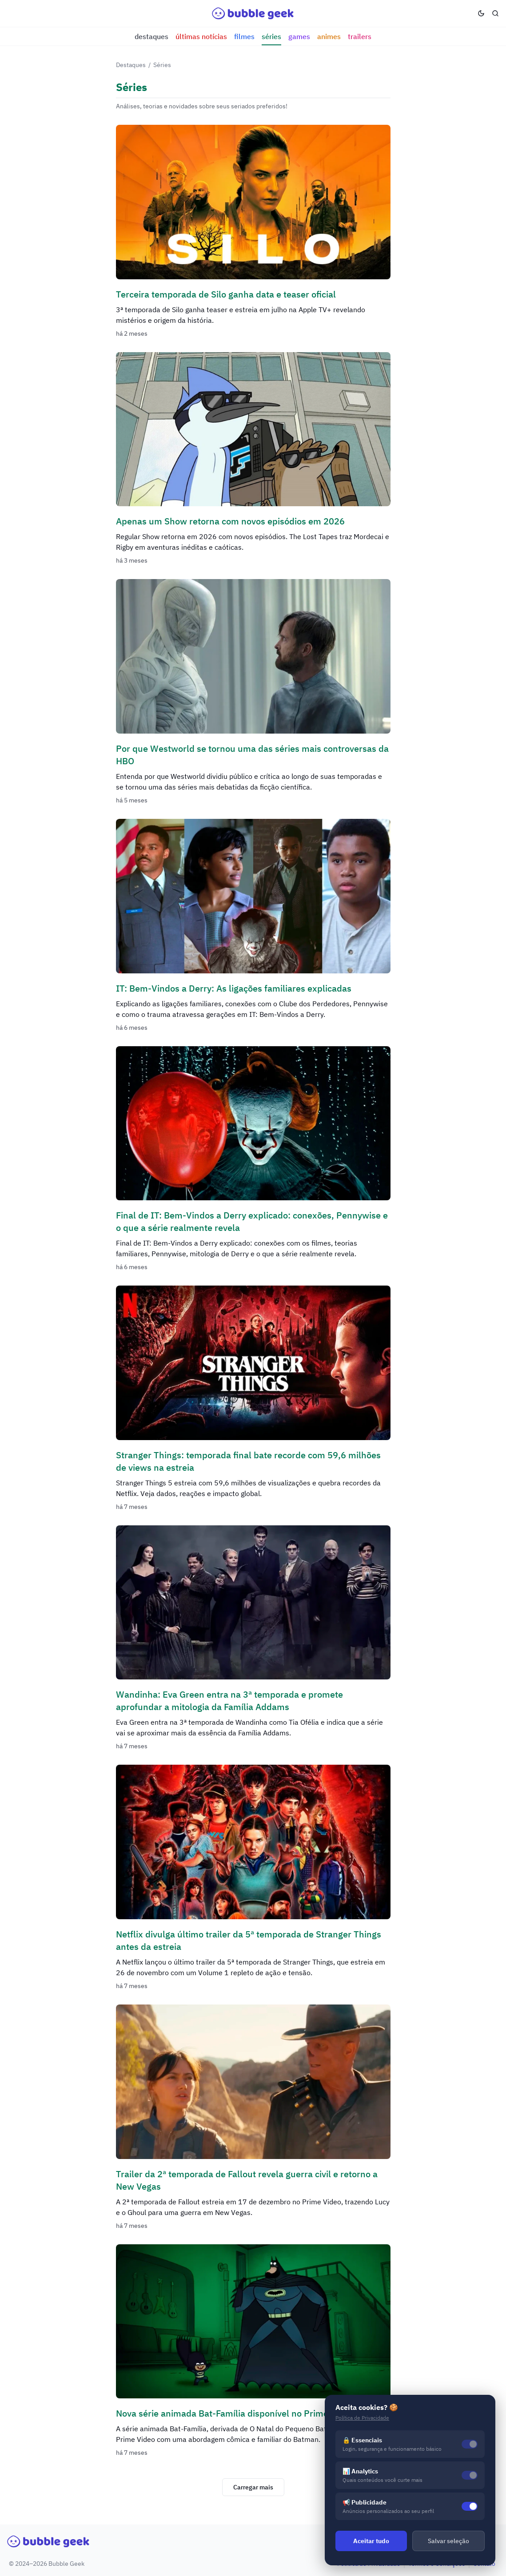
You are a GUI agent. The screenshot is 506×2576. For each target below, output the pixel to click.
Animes (329, 36)
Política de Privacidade (362, 2417)
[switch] (470, 2506)
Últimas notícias (201, 36)
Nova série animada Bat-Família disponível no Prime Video (235, 2413)
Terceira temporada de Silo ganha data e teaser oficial (226, 294)
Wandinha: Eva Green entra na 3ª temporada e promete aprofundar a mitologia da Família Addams (229, 1700)
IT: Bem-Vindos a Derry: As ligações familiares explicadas (233, 988)
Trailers (359, 36)
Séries (271, 36)
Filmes (244, 36)
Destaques (151, 36)
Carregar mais (253, 2487)
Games (299, 36)
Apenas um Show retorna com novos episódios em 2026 (230, 521)
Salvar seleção (448, 2541)
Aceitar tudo (371, 2541)
